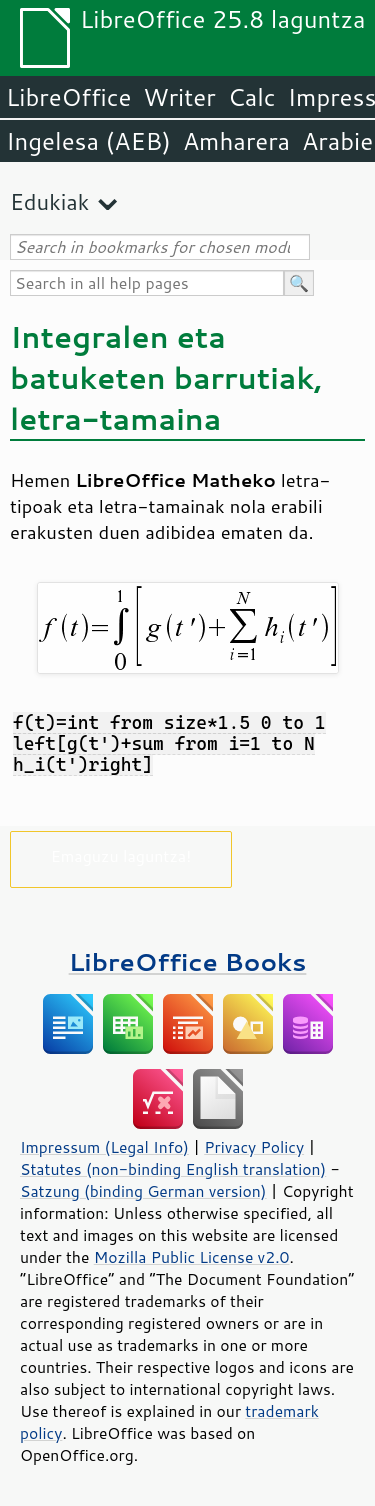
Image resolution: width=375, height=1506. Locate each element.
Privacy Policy (254, 1147)
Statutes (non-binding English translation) (173, 1169)
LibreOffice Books (188, 961)
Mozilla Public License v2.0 (192, 1257)
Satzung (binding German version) (143, 1191)
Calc (252, 97)
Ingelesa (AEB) (88, 141)
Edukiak (49, 201)
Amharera (236, 141)
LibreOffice (68, 97)
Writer (179, 97)
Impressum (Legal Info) (104, 1147)
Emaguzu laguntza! (121, 855)
